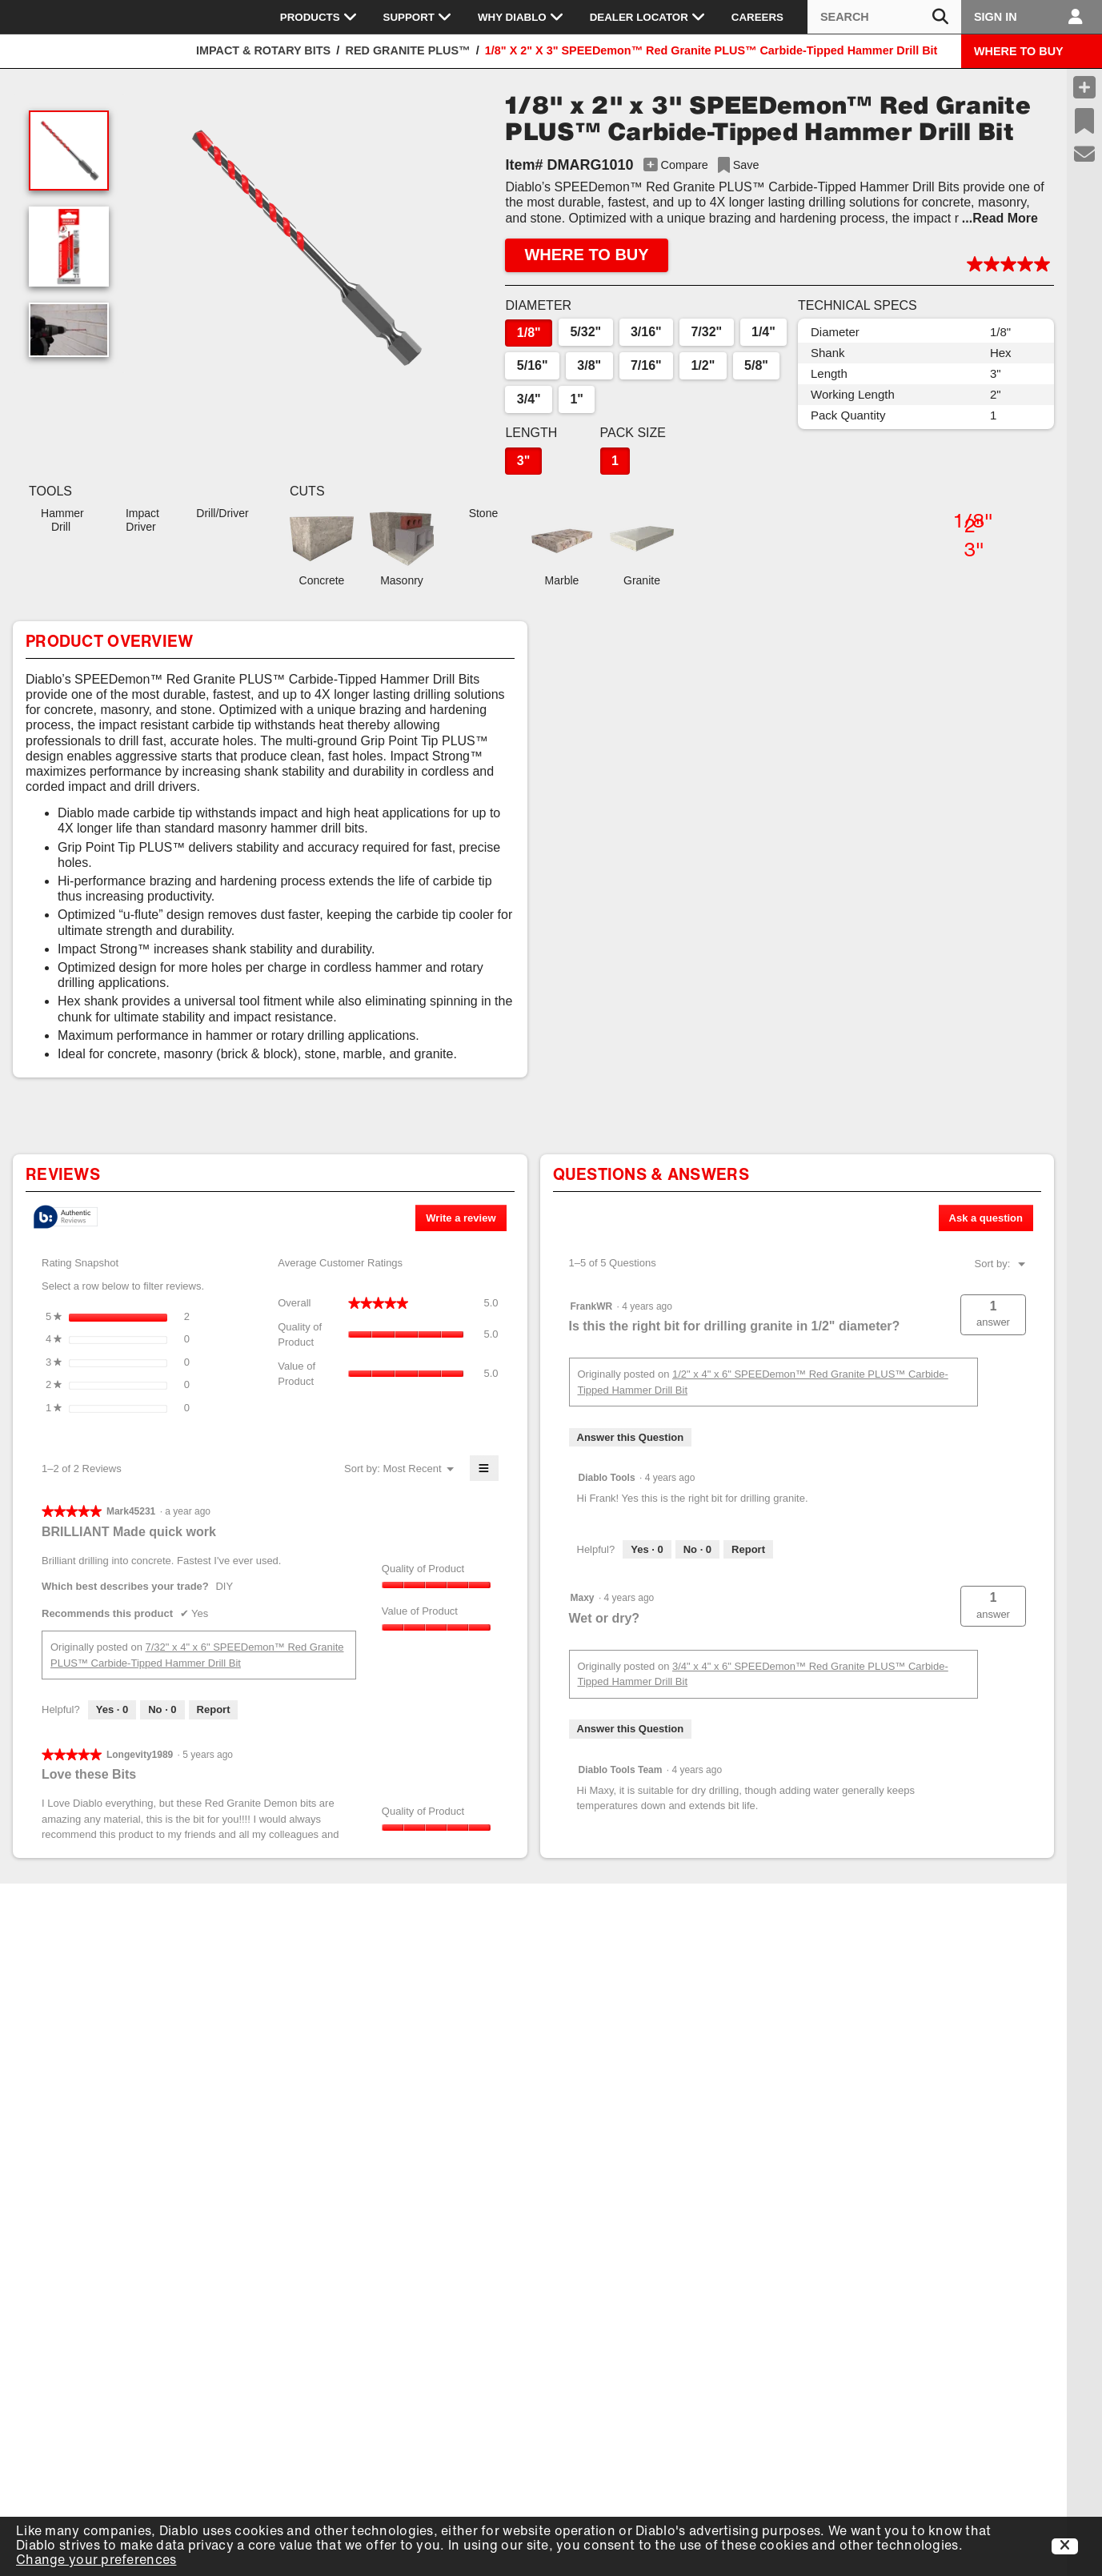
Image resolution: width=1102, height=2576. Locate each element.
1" (576, 399)
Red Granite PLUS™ (408, 50)
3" (523, 460)
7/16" (646, 365)
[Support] (1085, 154)
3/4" (529, 399)
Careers (757, 17)
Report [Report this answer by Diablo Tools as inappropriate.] (748, 1549)
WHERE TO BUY (1019, 51)
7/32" (706, 332)
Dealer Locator (648, 17)
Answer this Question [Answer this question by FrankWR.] (630, 1437)
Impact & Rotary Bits (263, 50)
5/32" (585, 332)
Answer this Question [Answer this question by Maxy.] (630, 1729)
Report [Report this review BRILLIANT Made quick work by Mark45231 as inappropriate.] (213, 1709)
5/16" (532, 365)
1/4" (763, 332)
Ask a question (986, 1218)
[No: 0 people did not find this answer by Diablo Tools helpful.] (697, 1549)
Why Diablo (521, 17)
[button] (302, 246)
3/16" (646, 332)
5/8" (756, 365)
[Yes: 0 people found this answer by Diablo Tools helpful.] (647, 1549)
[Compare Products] (1084, 87)
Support (417, 17)
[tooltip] (66, 1218)
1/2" (703, 365)
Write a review (466, 1220)
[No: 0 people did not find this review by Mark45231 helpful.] (162, 1709)
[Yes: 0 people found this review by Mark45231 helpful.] (112, 1709)
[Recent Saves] (1084, 121)
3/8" (589, 365)
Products (319, 17)
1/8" (529, 332)
